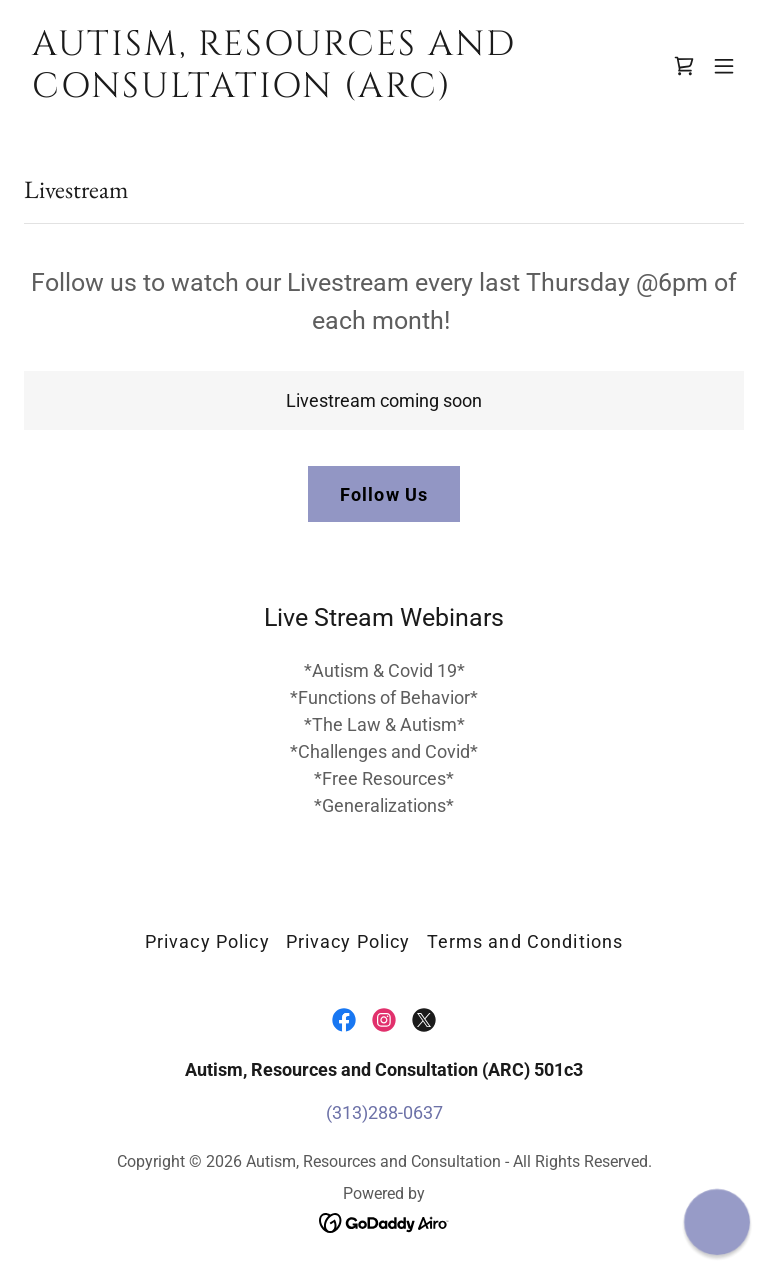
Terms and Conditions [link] (525, 941)
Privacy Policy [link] (207, 941)
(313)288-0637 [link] (384, 1112)
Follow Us (384, 494)
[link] (276, 90)
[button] (724, 66)
